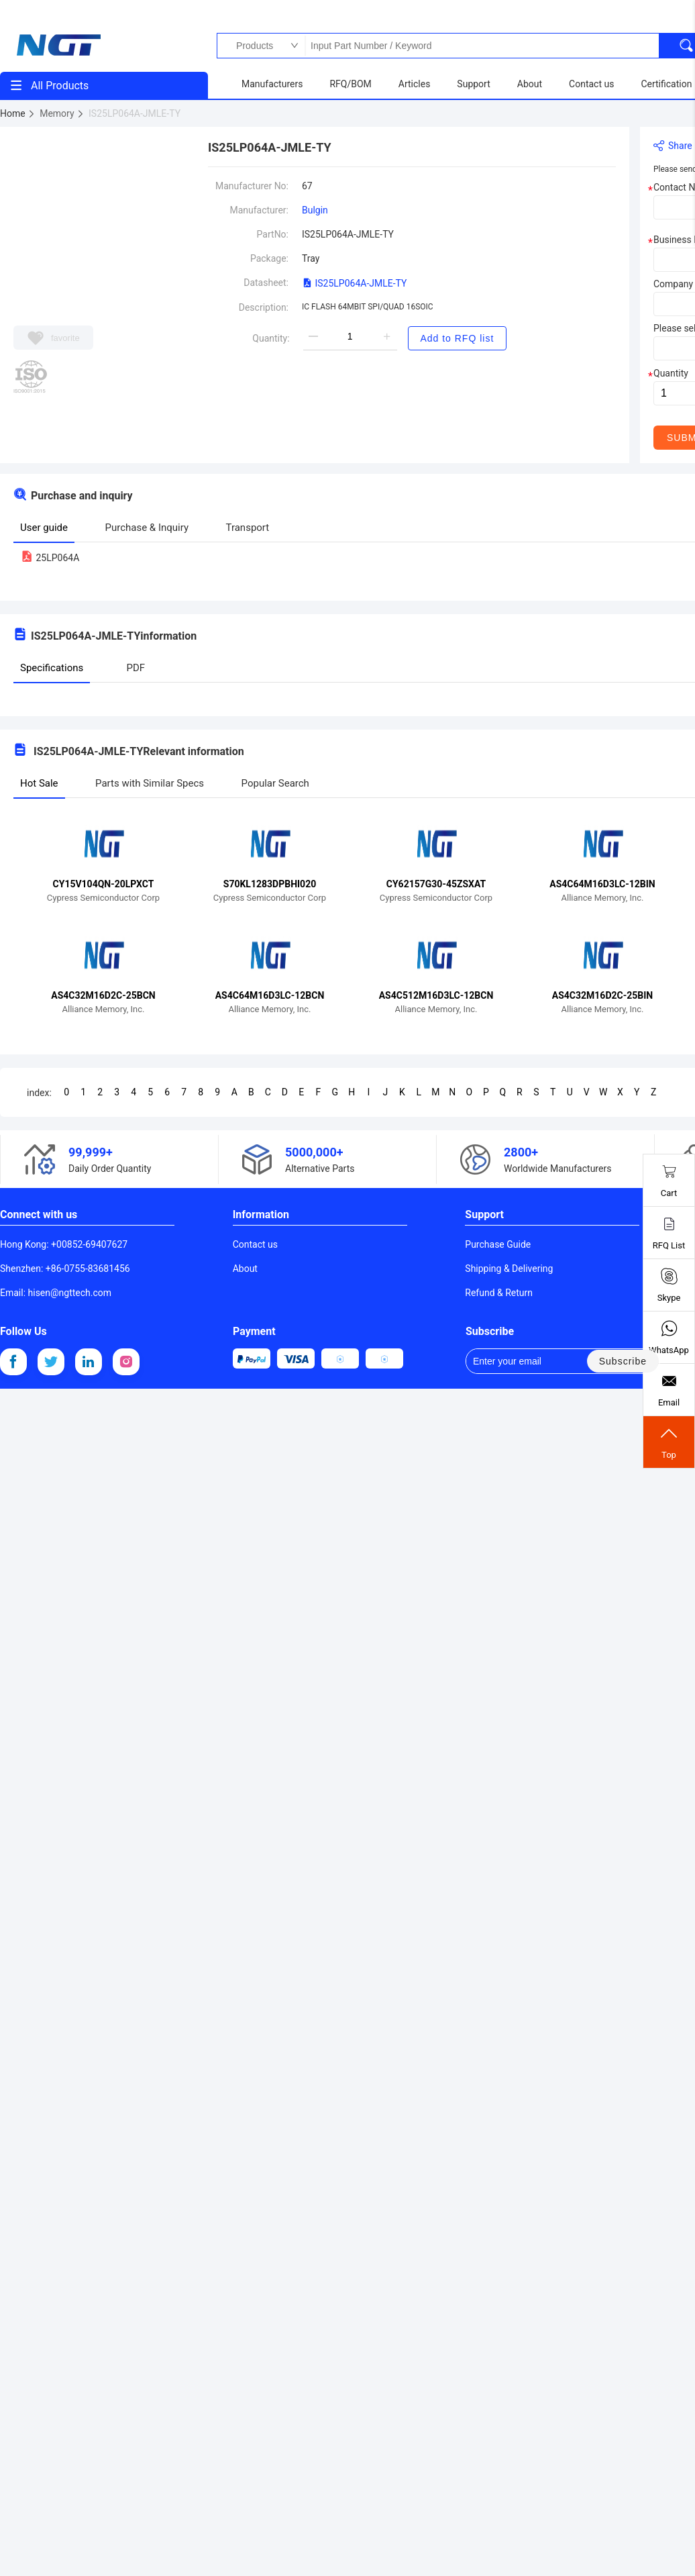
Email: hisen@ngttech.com (55, 1292)
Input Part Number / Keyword (481, 45)
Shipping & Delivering (509, 1268)
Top (668, 1442)
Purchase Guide (498, 1244)
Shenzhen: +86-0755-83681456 (65, 1268)
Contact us (255, 1244)
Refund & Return (499, 1292)
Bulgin (315, 210)
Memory (62, 113)
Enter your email (516, 1361)
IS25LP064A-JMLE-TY (354, 283)
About (245, 1268)
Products (251, 46)
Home (18, 113)
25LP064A (49, 557)
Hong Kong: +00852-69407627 (63, 1244)
